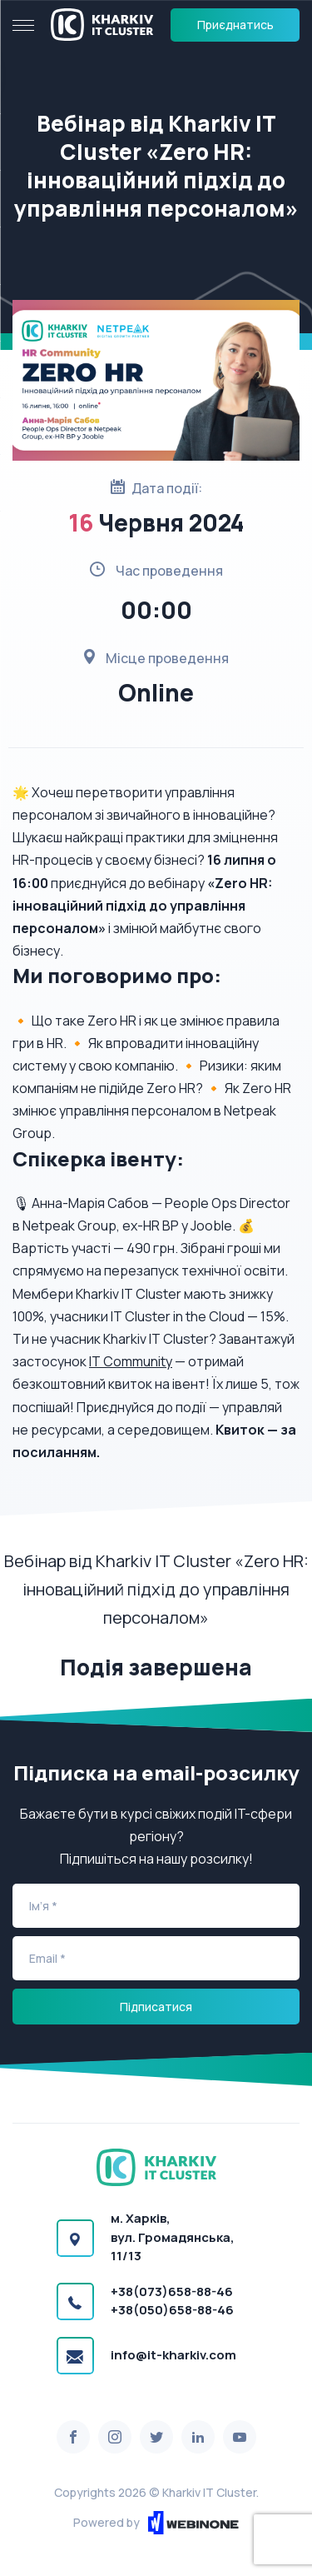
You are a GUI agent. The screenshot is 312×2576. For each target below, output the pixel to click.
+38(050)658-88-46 (172, 2310)
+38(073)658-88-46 (172, 2291)
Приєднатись (235, 24)
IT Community (130, 1361)
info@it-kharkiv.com (173, 2355)
